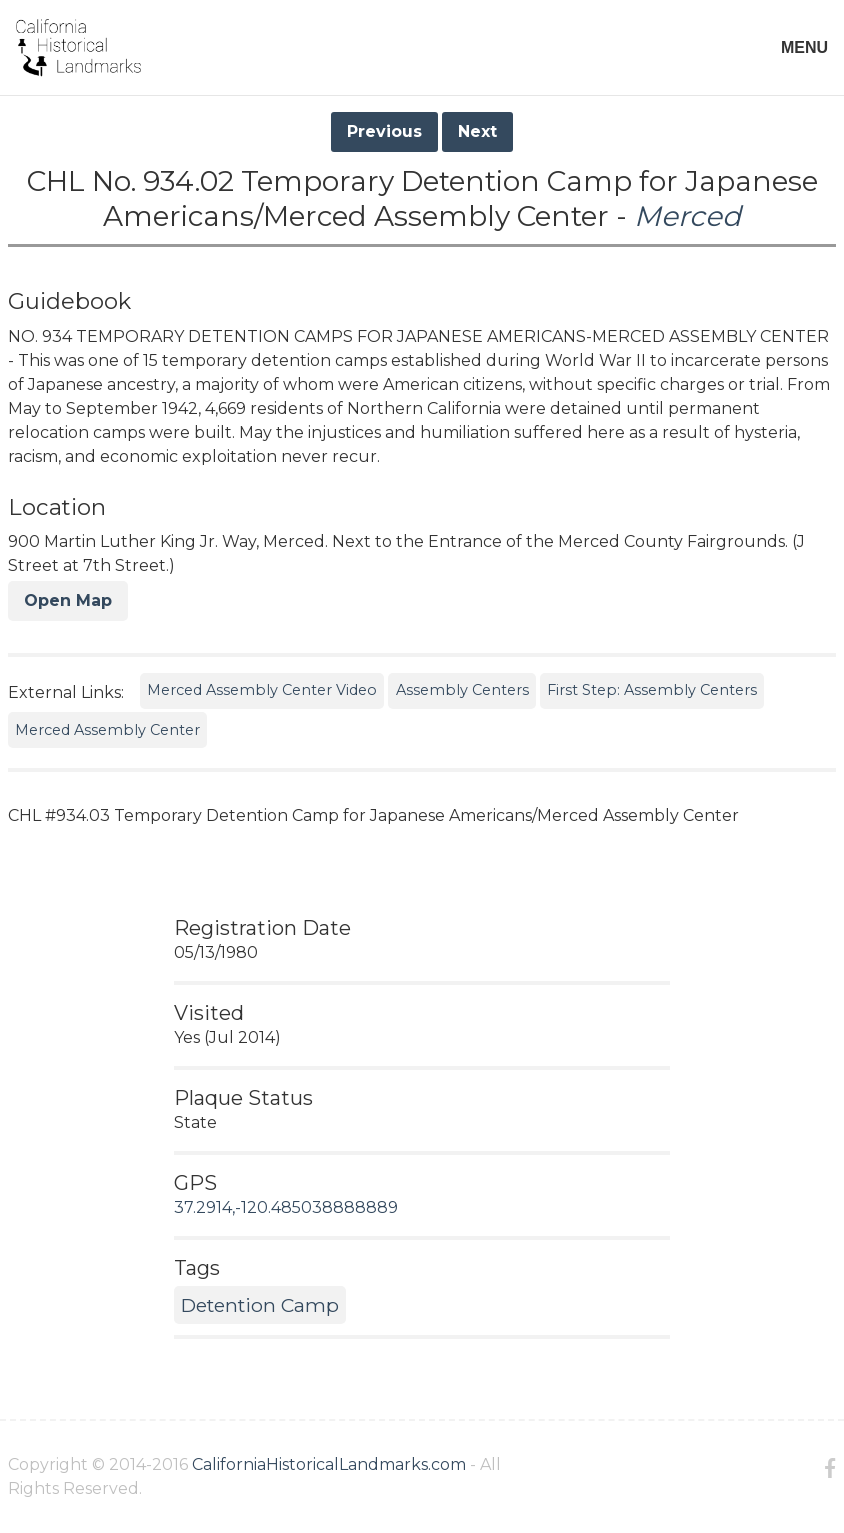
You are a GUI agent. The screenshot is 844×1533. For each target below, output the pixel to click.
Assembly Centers (462, 690)
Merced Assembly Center (107, 730)
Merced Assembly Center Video (262, 690)
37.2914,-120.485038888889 (286, 1207)
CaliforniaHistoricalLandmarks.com (329, 1464)
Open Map (68, 600)
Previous (384, 131)
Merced (687, 216)
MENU (804, 47)
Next (477, 131)
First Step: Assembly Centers (652, 690)
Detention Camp (260, 1305)
